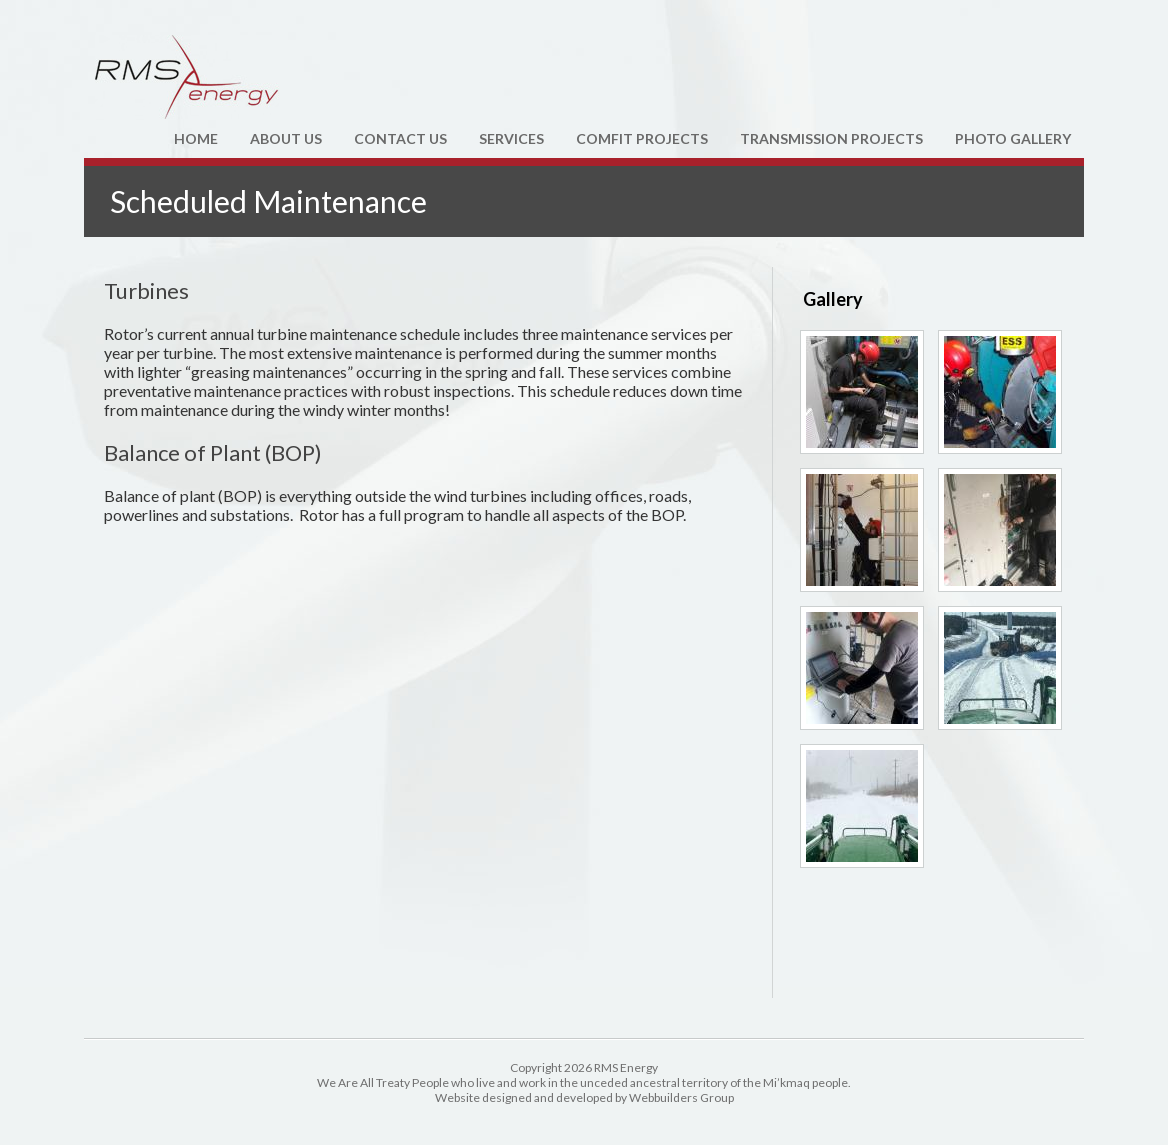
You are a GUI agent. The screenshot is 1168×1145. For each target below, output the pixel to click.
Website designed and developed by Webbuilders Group (584, 1097)
